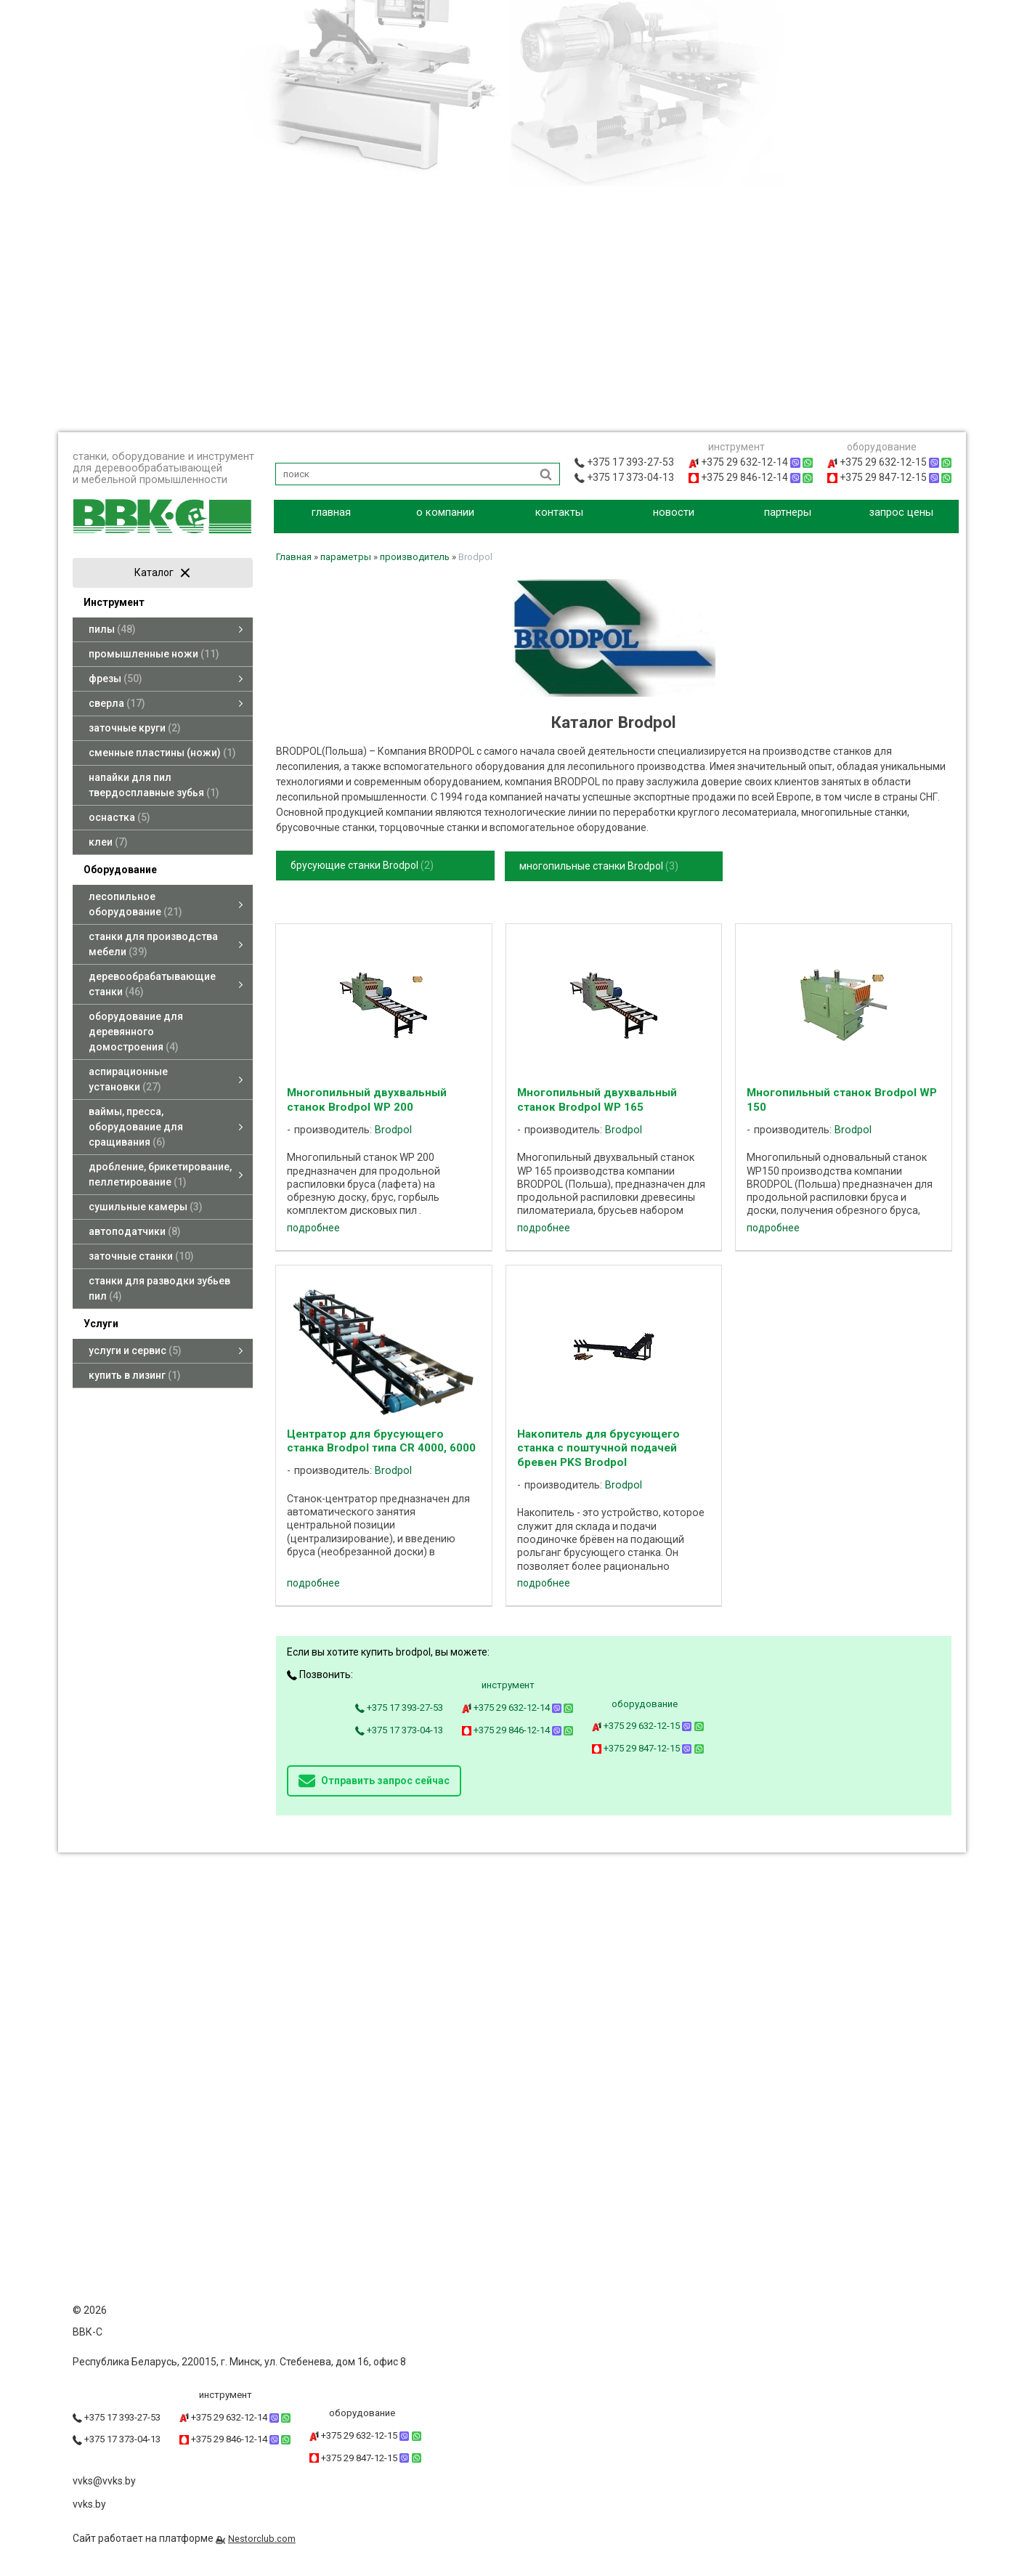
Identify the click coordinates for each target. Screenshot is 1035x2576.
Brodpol (393, 1130)
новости (673, 512)
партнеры (787, 512)
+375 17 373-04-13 (399, 1730)
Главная (294, 556)
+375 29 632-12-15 (648, 1725)
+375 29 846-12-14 (518, 1730)
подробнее (313, 1228)
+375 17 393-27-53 (399, 1707)
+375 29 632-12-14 (518, 1707)
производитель (415, 556)
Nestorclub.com (262, 2538)
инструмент (508, 1685)
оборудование (645, 1703)
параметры (345, 556)
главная (331, 512)
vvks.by (89, 2504)
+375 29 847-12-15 (648, 1748)
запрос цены (901, 512)
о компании (445, 512)
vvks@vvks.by (104, 2481)
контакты (559, 512)
